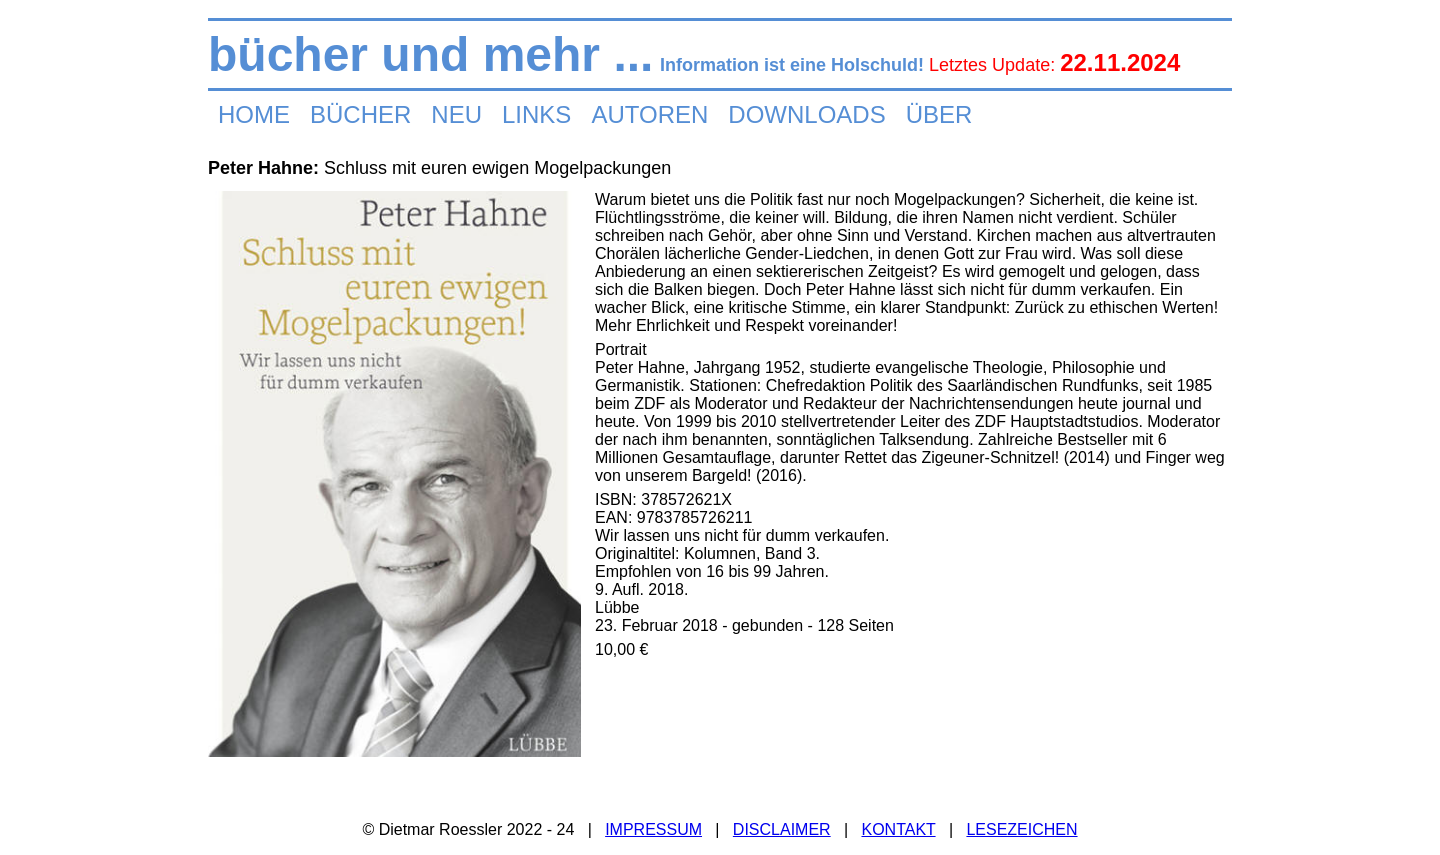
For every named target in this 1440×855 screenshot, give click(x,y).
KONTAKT (898, 829)
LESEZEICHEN (1021, 829)
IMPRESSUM (653, 829)
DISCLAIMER (782, 829)
